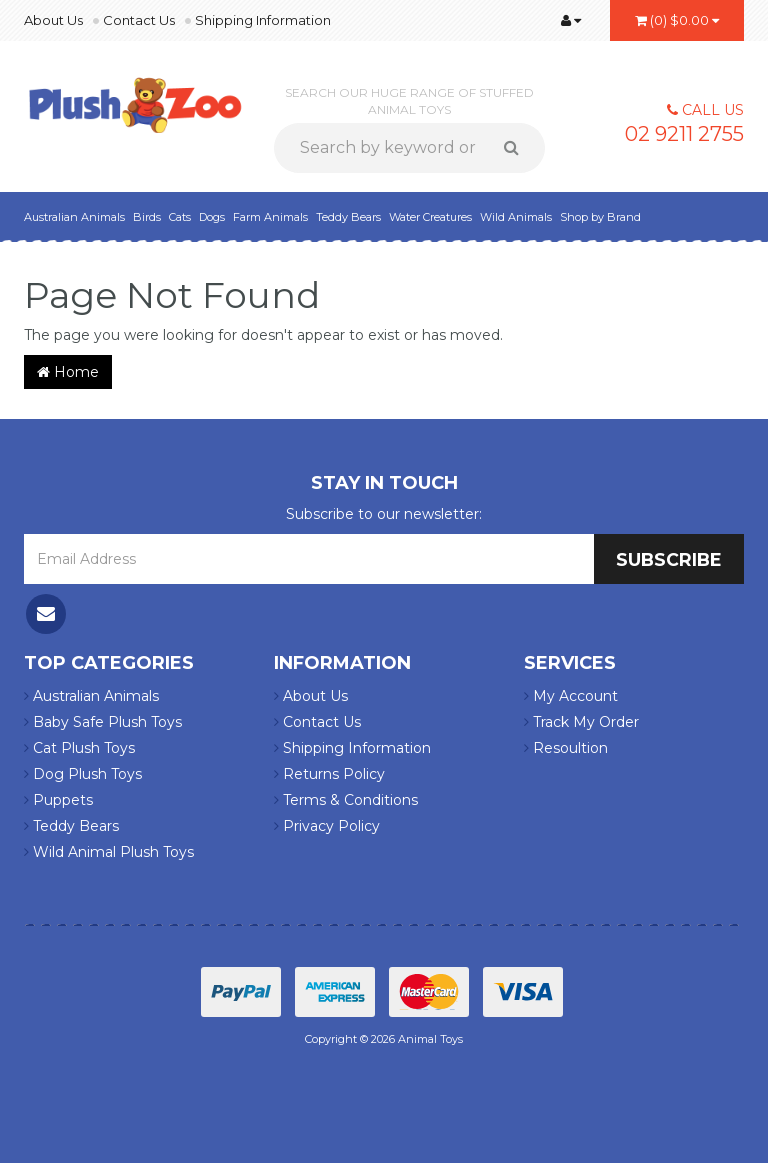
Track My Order (581, 722)
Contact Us (139, 20)
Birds (147, 217)
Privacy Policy (327, 826)
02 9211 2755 (684, 134)
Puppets (58, 800)
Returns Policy (329, 774)
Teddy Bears (348, 217)
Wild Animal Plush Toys (109, 852)
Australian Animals (74, 217)
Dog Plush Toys (83, 774)
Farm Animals (270, 217)
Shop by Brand (600, 217)
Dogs (212, 217)
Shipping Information (263, 20)
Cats (180, 217)
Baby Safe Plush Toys (103, 722)
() (677, 20)
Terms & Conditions (346, 800)
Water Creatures (430, 217)
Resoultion (566, 748)
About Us (53, 20)
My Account (571, 696)
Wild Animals (516, 217)
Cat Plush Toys (79, 748)
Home (68, 372)
